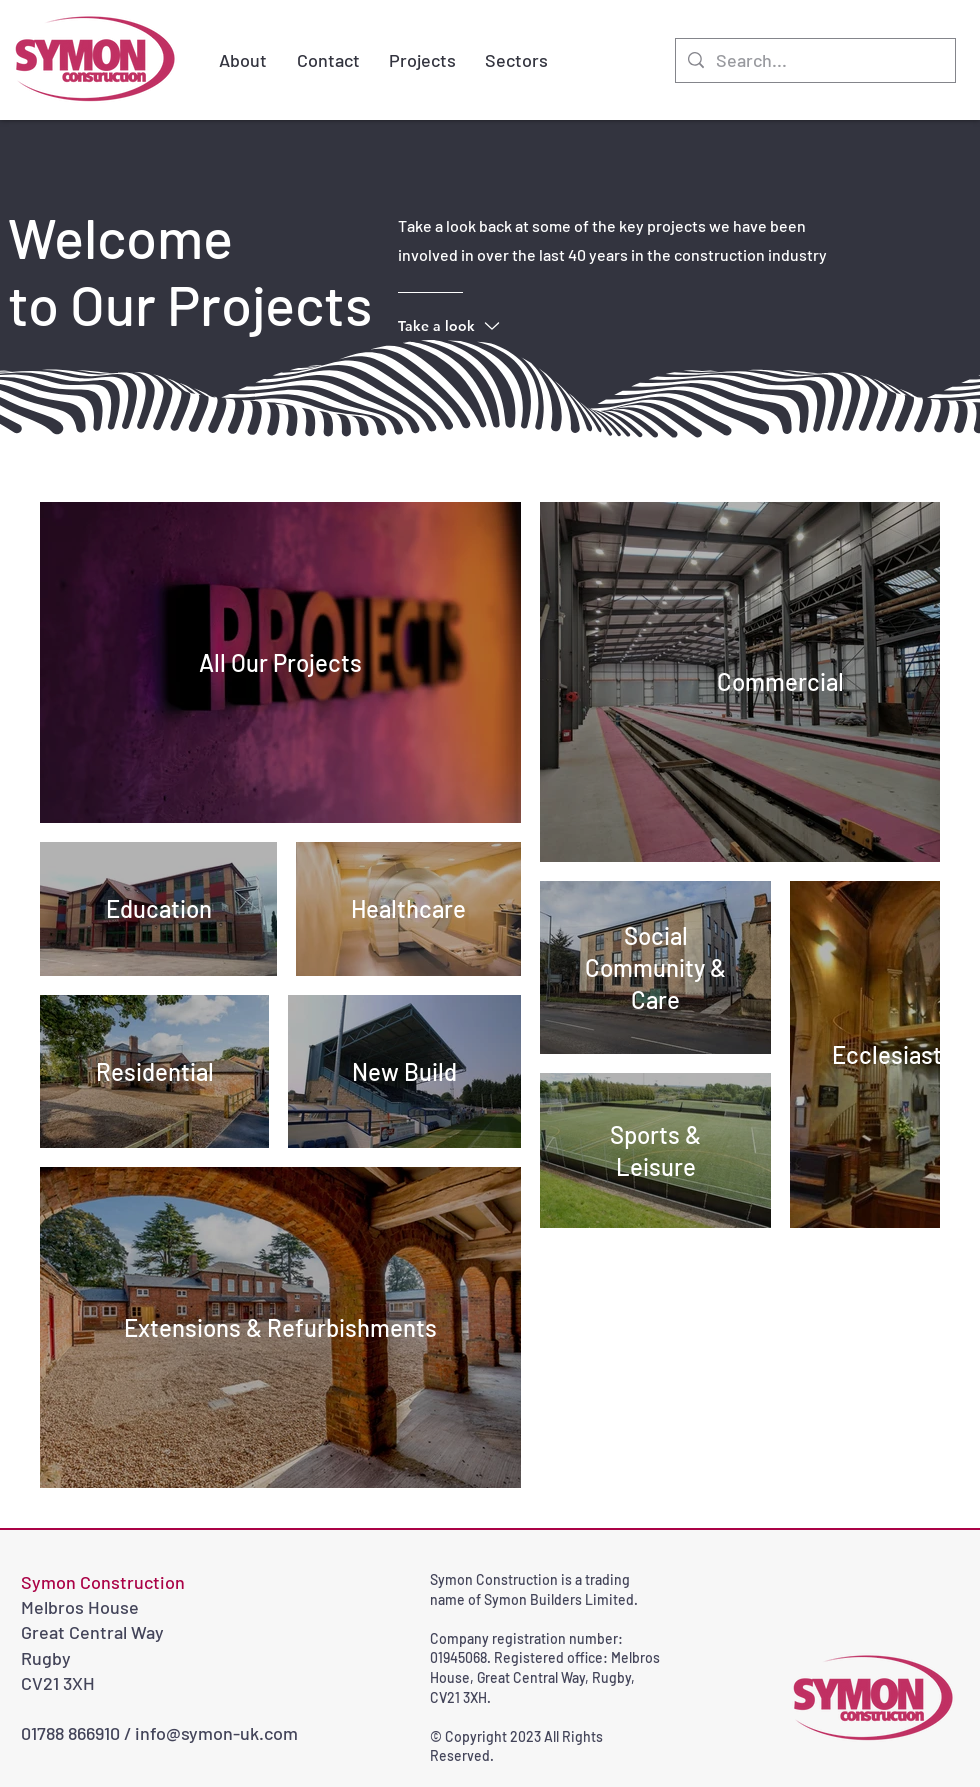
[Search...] (814, 60)
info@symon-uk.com (216, 1733)
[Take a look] (478, 326)
